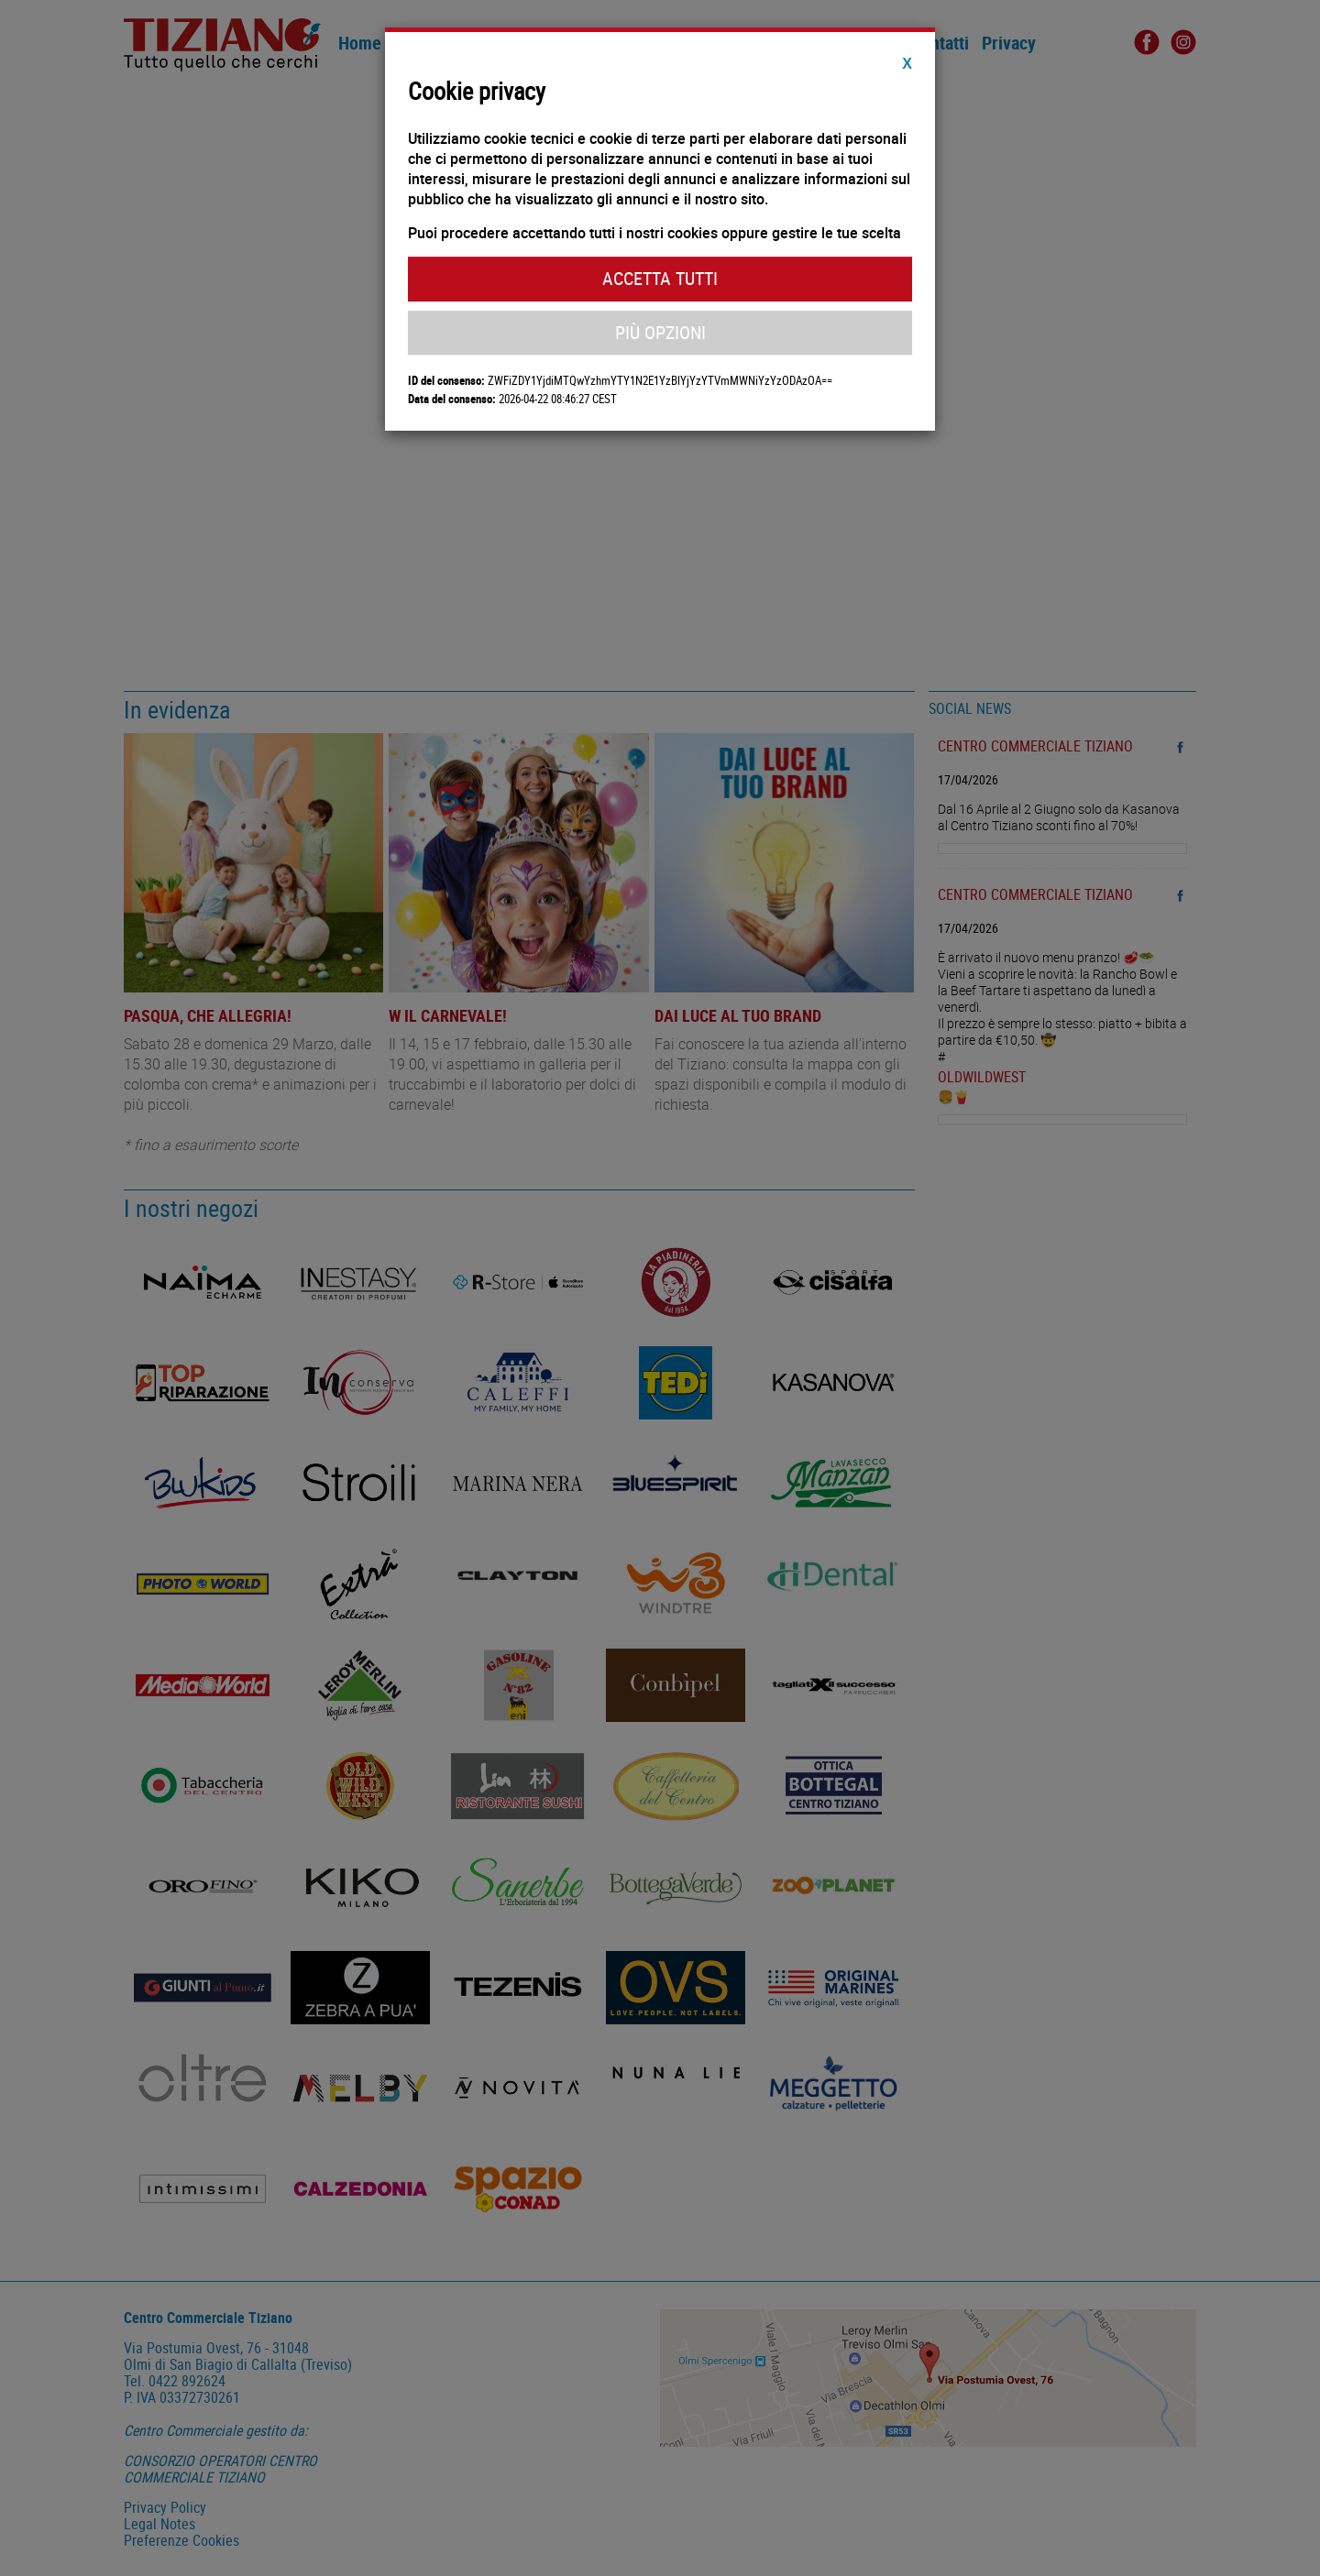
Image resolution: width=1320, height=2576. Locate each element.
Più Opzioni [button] (660, 332)
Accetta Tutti (660, 278)
